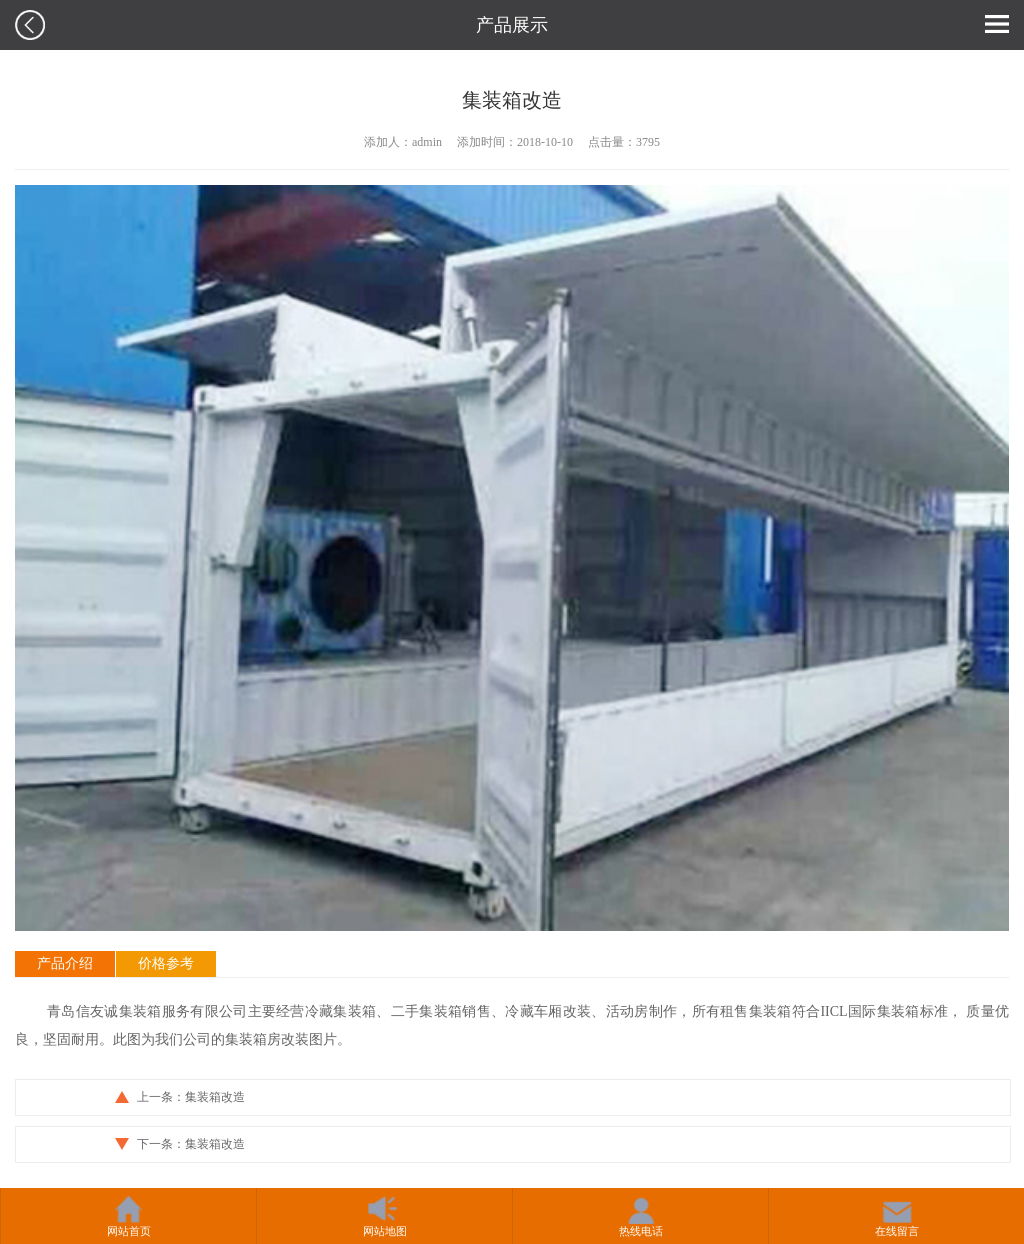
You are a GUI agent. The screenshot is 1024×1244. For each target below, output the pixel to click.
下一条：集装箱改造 (191, 1144)
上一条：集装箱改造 (191, 1097)
